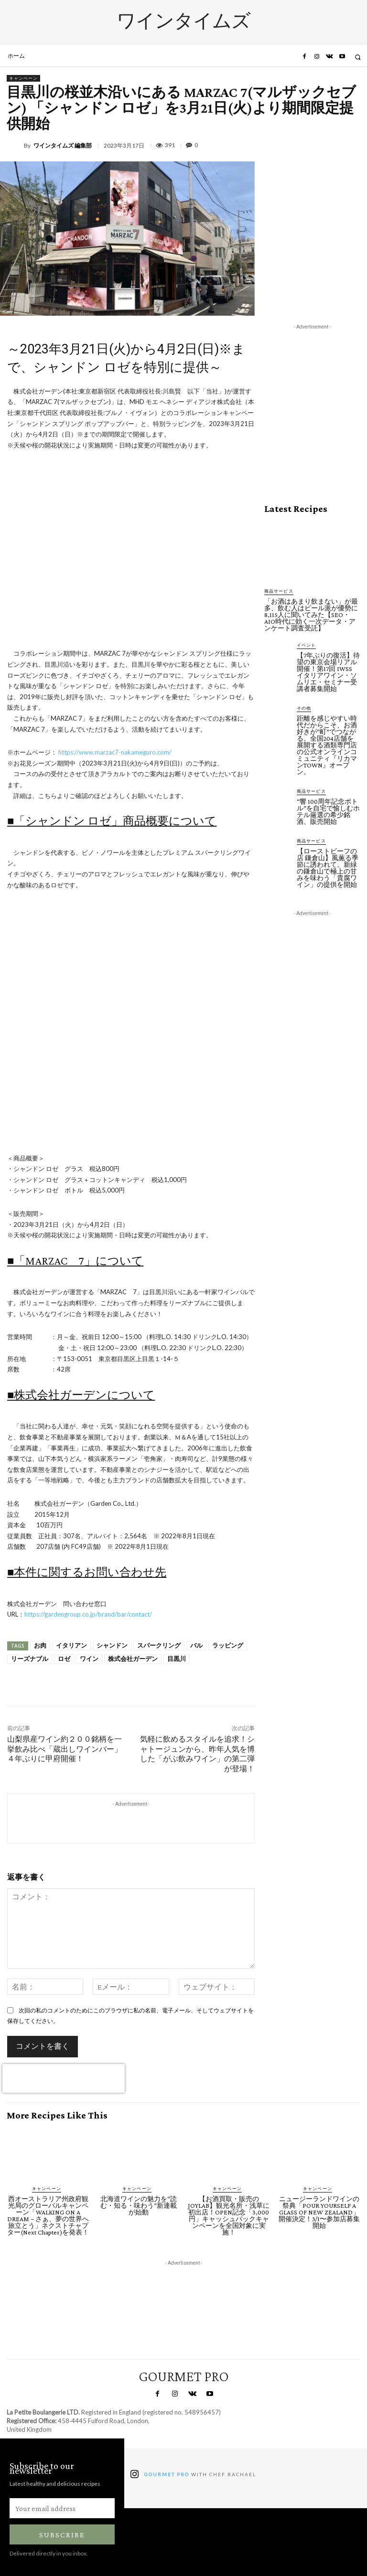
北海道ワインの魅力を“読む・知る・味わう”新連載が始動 (138, 2205)
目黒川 (176, 1658)
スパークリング (159, 1645)
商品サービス (278, 591)
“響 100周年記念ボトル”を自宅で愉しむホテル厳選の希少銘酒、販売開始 (328, 811)
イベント (306, 645)
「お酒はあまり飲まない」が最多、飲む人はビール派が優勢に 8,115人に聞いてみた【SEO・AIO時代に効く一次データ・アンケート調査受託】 (314, 614)
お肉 (40, 1645)
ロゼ (64, 1658)
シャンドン (112, 1645)
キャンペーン (23, 78)
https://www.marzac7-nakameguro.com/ (115, 752)
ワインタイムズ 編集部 (62, 146)
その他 (304, 708)
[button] (357, 57)
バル (196, 1645)
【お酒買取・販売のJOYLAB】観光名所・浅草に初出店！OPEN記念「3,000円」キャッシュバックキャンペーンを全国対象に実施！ (229, 2215)
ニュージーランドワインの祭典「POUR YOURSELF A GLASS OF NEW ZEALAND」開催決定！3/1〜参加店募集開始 (319, 2212)
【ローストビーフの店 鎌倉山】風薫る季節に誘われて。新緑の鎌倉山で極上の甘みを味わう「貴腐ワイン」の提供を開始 (327, 867)
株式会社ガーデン (133, 1658)
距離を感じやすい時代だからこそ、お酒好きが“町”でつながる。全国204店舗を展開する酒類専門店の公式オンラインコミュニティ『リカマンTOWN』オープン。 (327, 745)
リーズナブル (29, 1658)
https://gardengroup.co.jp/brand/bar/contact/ (88, 1614)
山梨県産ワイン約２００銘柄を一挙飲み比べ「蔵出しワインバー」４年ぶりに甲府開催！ (64, 1749)
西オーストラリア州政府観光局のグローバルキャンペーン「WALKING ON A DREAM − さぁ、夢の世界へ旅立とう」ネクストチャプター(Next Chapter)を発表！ (48, 2215)
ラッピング (227, 1645)
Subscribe (62, 2535)
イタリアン (71, 1645)
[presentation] (63, 2078)
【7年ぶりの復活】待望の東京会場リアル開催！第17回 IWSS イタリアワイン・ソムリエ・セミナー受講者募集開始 (328, 671)
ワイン (89, 1658)
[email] (62, 2508)
